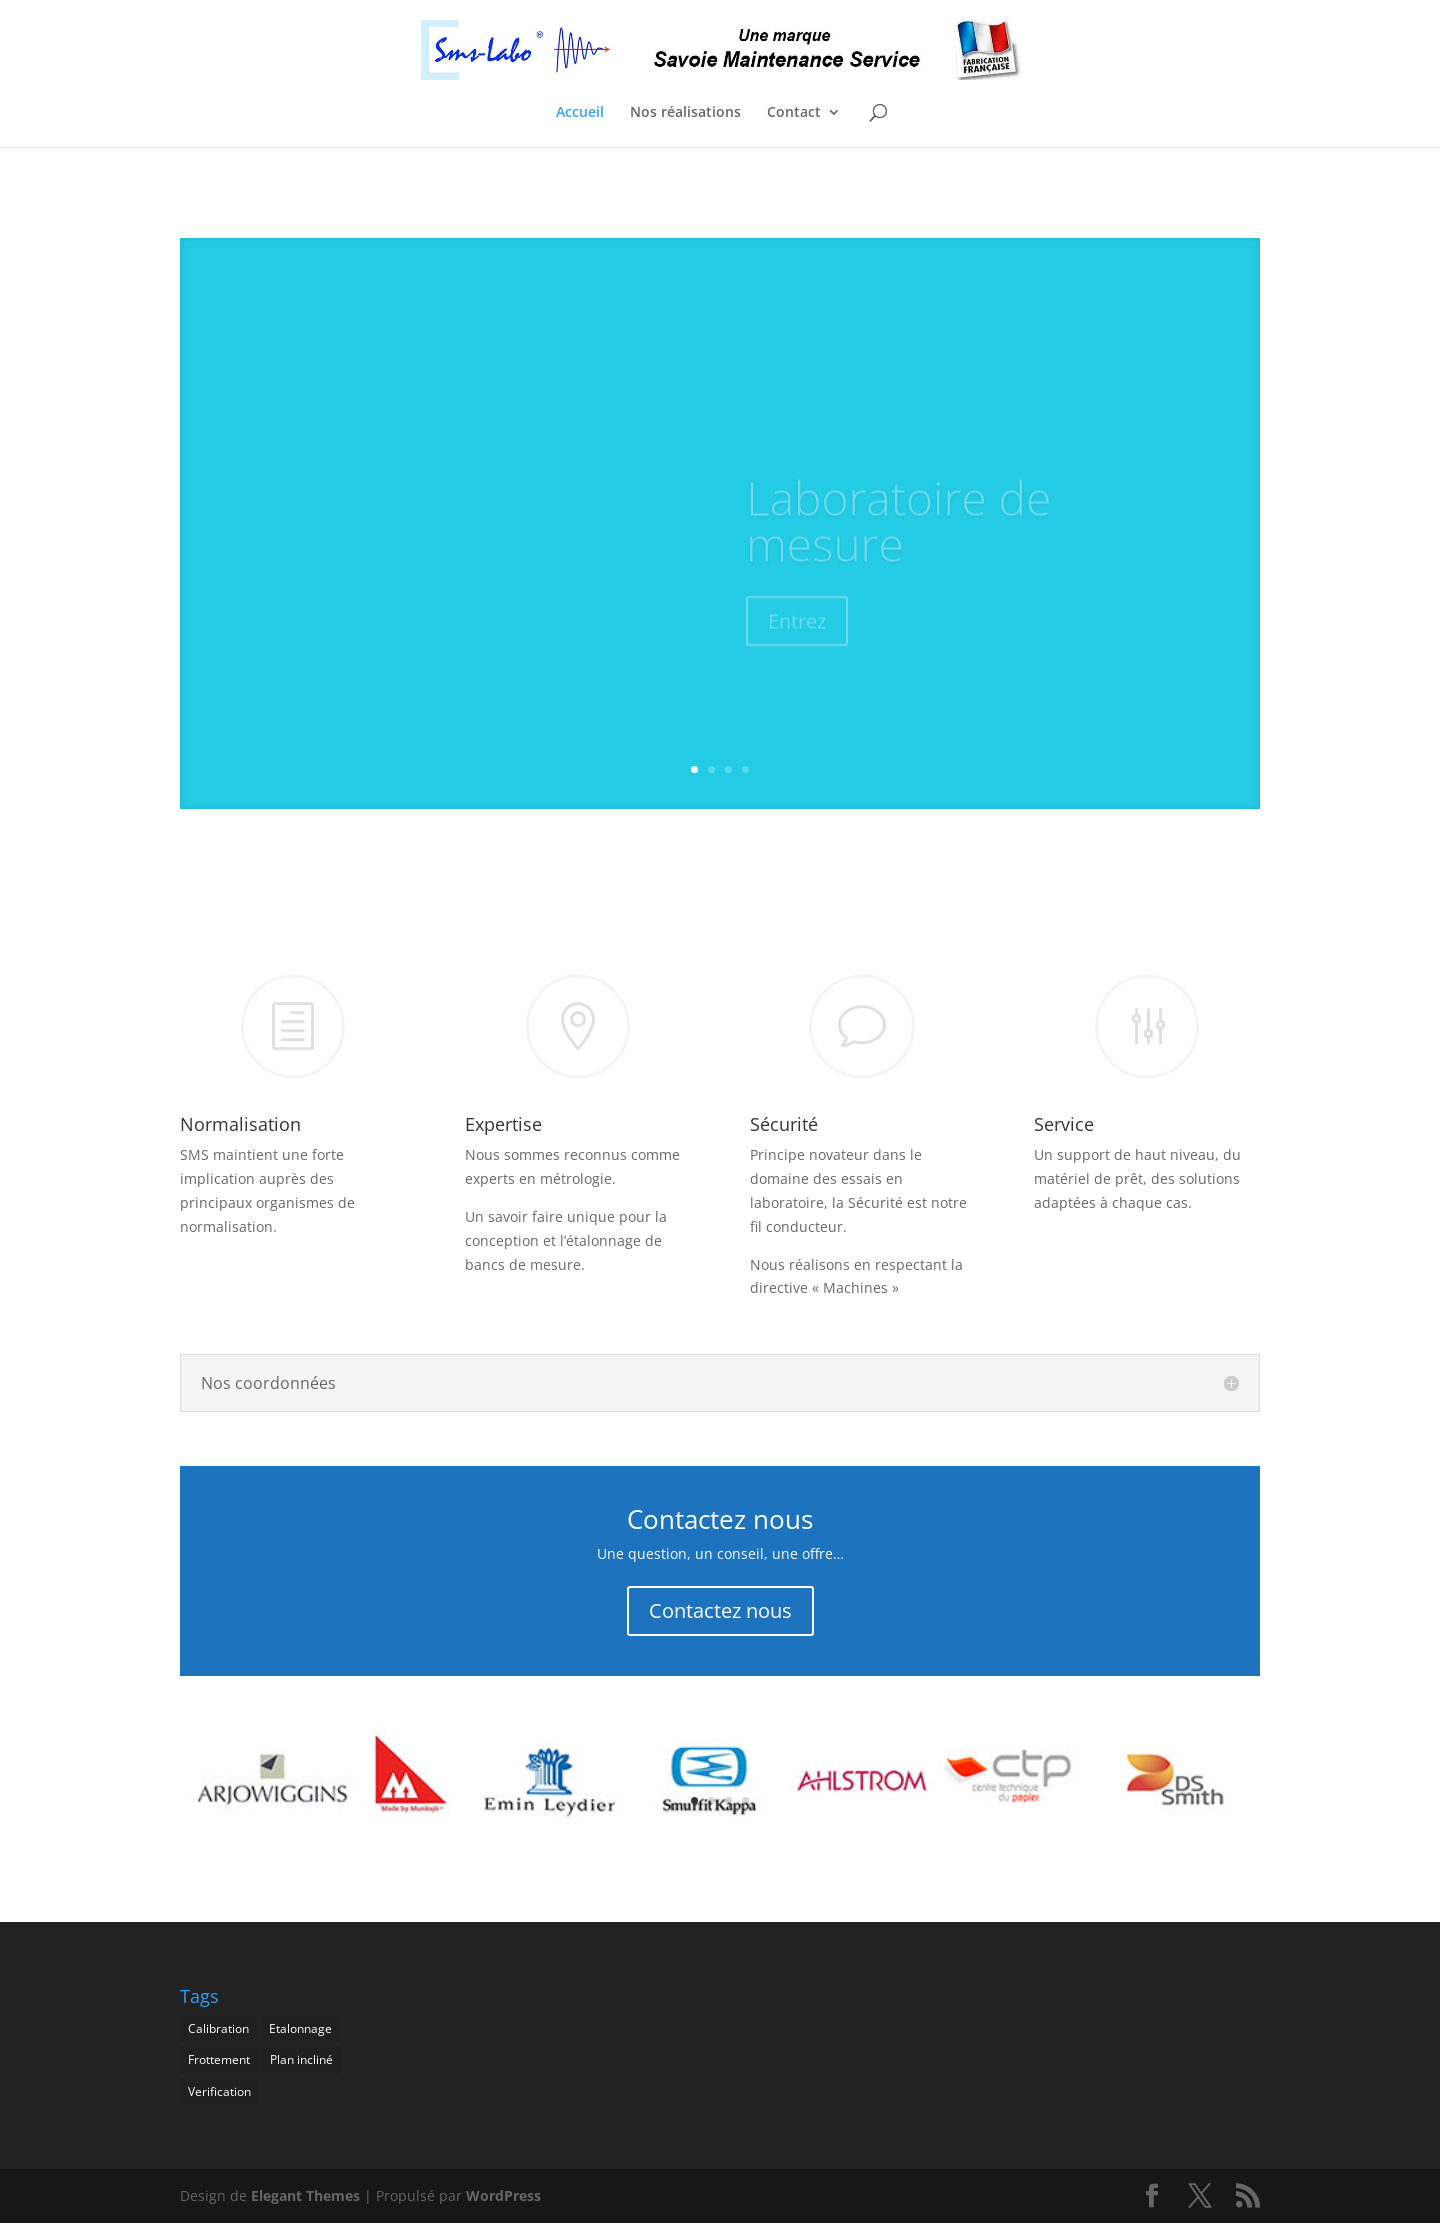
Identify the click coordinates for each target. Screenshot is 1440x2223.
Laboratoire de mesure (898, 535)
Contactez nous (720, 1610)
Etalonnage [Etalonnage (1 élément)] (300, 2028)
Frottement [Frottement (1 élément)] (219, 2059)
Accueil (580, 113)
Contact (794, 113)
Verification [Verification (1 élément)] (219, 2091)
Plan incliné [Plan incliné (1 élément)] (301, 2059)
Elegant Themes (305, 2195)
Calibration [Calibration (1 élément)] (218, 2028)
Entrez (797, 635)
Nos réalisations (685, 113)
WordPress (503, 2195)
